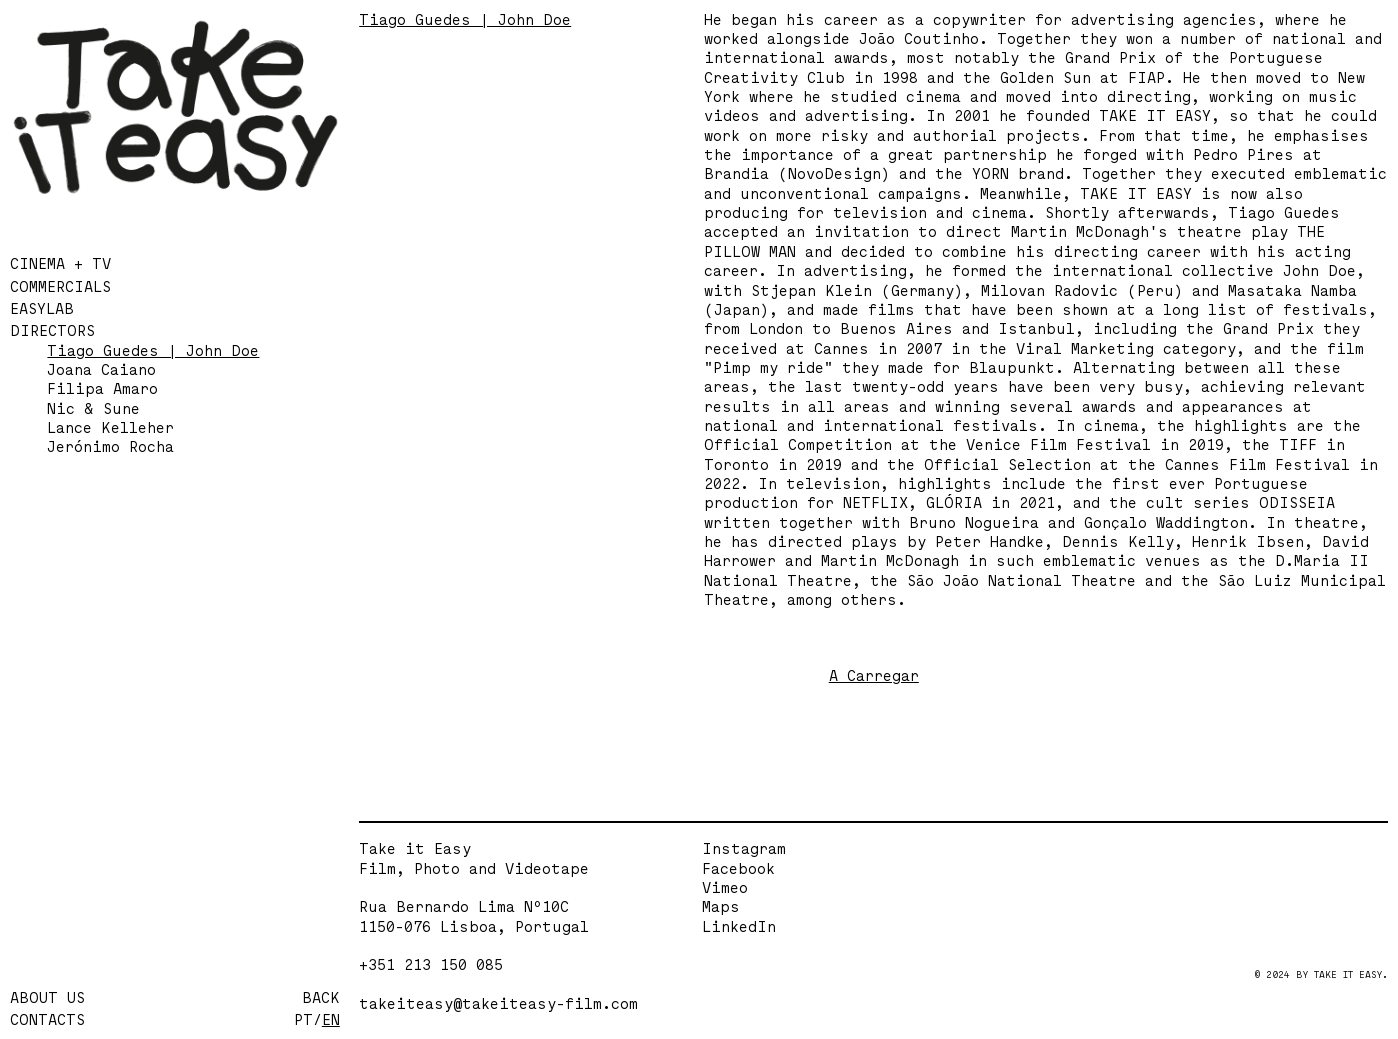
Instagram (744, 848)
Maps (721, 906)
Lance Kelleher (110, 427)
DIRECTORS (52, 330)
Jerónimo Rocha (110, 446)
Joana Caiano (101, 369)
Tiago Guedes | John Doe (153, 350)
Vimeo (725, 887)
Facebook (738, 868)
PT (303, 1019)
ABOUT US (47, 997)
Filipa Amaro (102, 388)
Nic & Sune (93, 408)
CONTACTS (47, 1019)
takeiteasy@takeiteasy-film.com (498, 1003)
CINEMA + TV (60, 263)
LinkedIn (739, 926)
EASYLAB (42, 308)
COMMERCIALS (60, 286)
